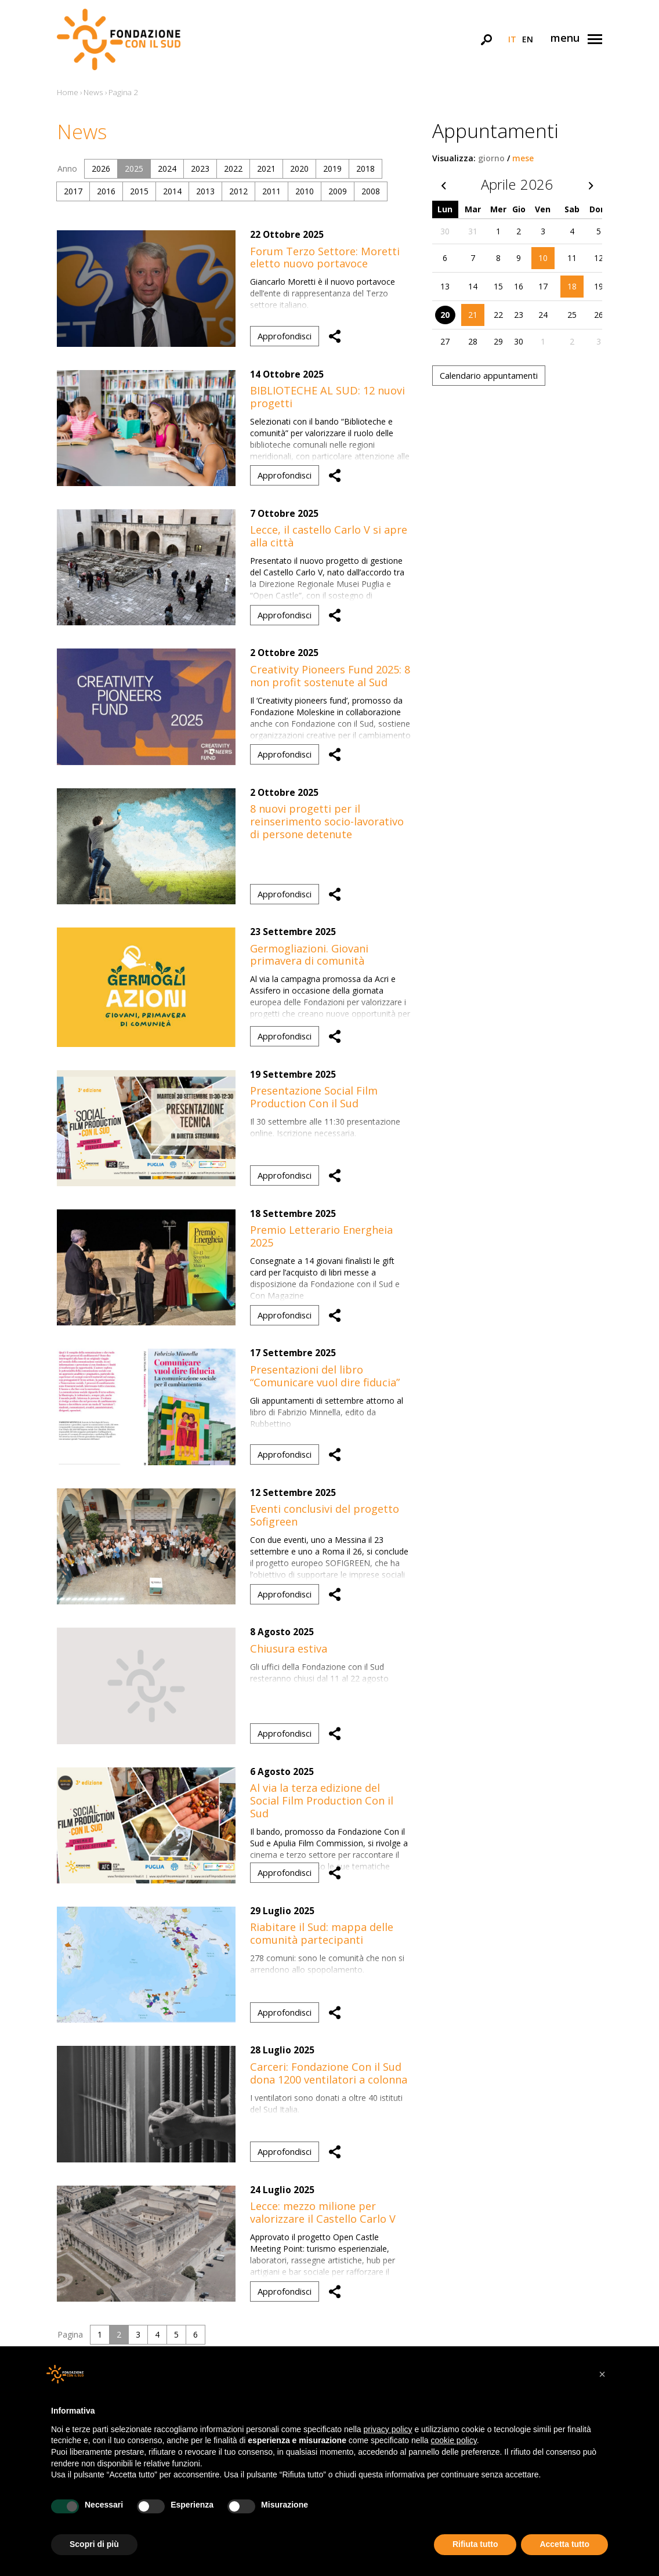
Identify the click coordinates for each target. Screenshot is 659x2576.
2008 (370, 191)
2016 (106, 191)
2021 (266, 168)
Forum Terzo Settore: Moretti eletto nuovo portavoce (325, 257)
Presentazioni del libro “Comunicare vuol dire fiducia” (325, 1376)
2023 (200, 168)
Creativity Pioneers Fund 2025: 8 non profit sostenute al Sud (330, 675)
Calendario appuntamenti (489, 375)
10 (543, 257)
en (527, 39)
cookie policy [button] (454, 2440)
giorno (491, 158)
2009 (337, 191)
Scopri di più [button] (94, 2544)
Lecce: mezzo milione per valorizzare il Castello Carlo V (323, 2212)
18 (572, 286)
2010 (304, 191)
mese (523, 158)
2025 (134, 168)
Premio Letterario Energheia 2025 (321, 1236)
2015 (139, 191)
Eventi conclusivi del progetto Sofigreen (324, 1515)
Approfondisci (285, 336)
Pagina (70, 2334)
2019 (332, 168)
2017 (73, 191)
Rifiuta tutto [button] (475, 2544)
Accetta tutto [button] (564, 2544)
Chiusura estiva (288, 1648)
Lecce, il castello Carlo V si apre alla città (328, 536)
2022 (233, 168)
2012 (238, 191)
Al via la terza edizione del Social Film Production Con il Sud (321, 1800)
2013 (205, 191)
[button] (602, 2374)
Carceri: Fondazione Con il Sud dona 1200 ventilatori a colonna (328, 2073)
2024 (167, 168)
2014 (172, 191)
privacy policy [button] (388, 2429)
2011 (271, 191)
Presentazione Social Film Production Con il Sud (314, 1097)
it (512, 39)
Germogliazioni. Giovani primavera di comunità (309, 954)
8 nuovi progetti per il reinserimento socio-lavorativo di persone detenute (327, 821)
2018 (365, 168)
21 (472, 314)
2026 (101, 168)
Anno (67, 168)
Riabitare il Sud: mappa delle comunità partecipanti (321, 1933)
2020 (299, 168)
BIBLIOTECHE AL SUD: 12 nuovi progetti (327, 396)
